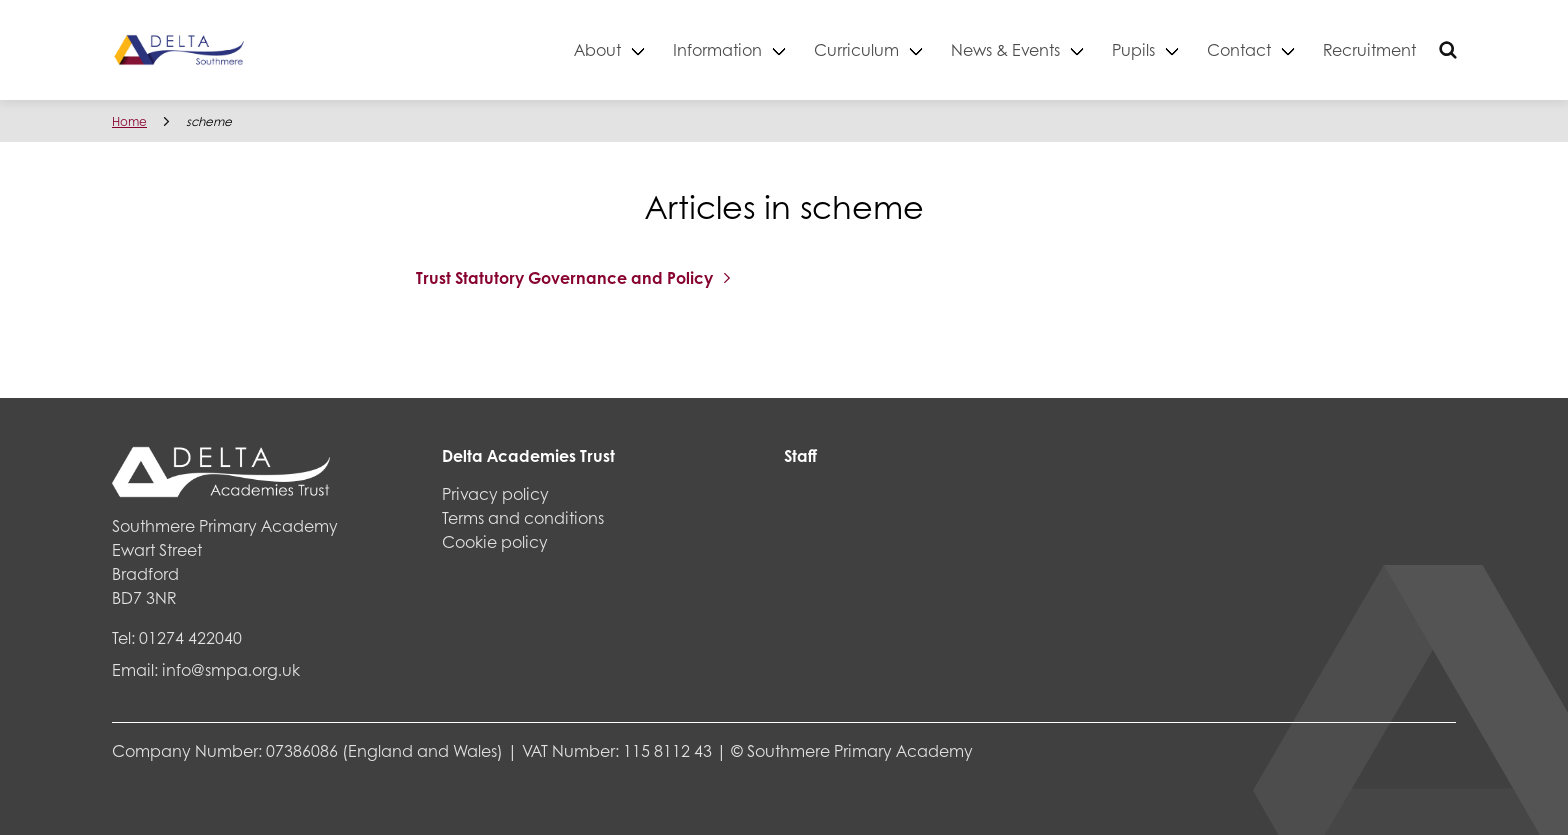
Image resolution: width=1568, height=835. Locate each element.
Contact (1239, 49)
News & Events (1005, 49)
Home (129, 121)
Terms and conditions (523, 517)
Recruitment (1369, 49)
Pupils (1133, 49)
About (597, 49)
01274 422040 (190, 637)
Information (717, 49)
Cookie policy (495, 541)
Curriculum (856, 49)
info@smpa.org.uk (231, 669)
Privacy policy (495, 493)
